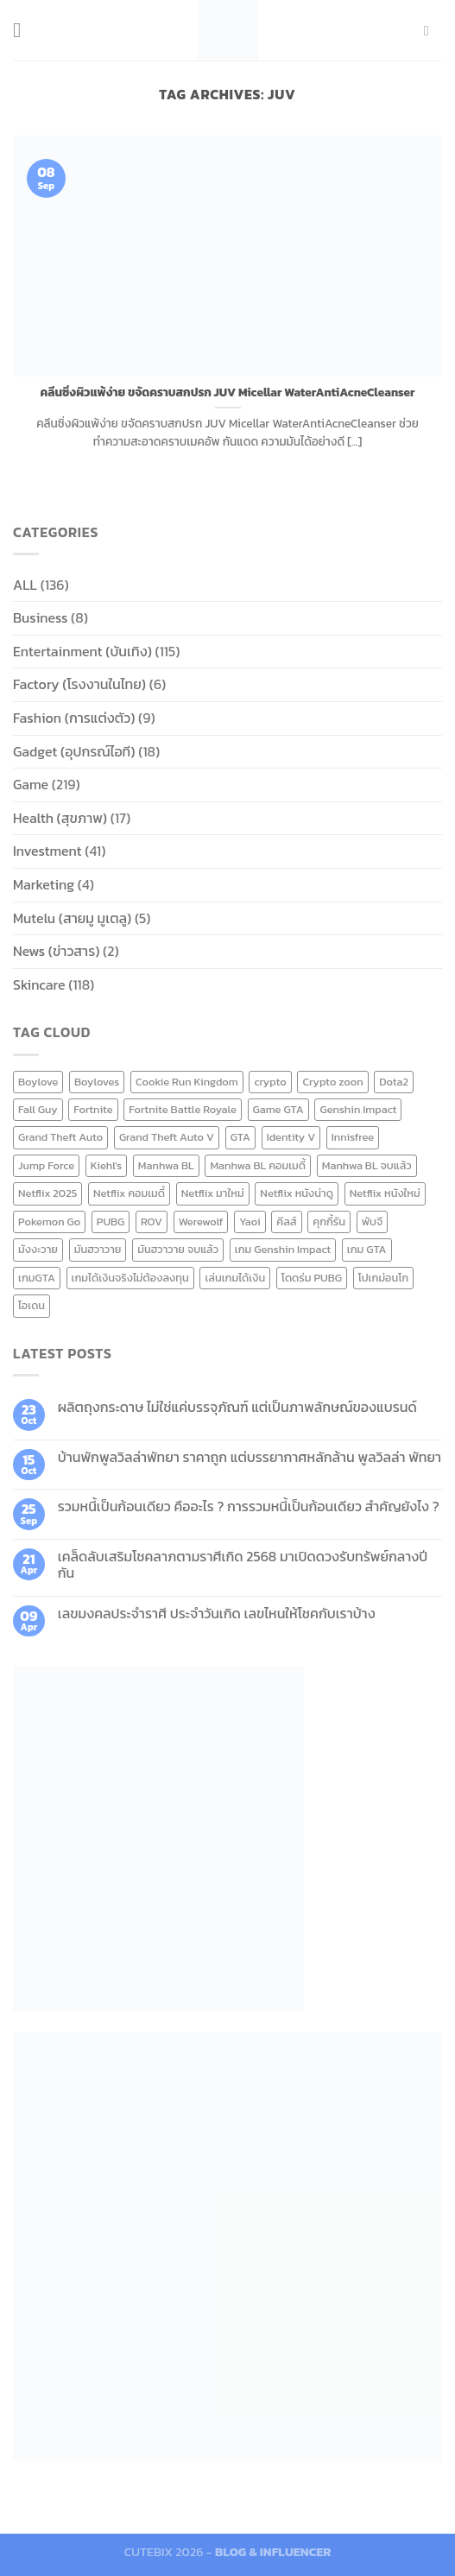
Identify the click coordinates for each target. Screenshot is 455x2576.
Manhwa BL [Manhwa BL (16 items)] (166, 1165)
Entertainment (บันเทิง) (82, 651)
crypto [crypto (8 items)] (270, 1081)
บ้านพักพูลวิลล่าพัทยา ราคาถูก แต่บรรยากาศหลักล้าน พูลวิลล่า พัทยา (249, 1457)
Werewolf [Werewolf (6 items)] (201, 1221)
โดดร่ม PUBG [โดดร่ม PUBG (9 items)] (311, 1277)
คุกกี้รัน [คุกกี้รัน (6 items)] (329, 1221)
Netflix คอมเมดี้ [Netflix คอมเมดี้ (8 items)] (129, 1193)
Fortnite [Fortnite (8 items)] (92, 1109)
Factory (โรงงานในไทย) (79, 684)
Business (40, 617)
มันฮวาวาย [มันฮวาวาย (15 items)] (98, 1249)
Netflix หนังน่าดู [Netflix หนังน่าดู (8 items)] (296, 1193)
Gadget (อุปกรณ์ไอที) (74, 751)
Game (30, 784)
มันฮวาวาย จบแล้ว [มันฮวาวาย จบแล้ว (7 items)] (177, 1249)
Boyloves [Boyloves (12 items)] (96, 1081)
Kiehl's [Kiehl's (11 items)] (106, 1165)
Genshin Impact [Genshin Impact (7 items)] (357, 1109)
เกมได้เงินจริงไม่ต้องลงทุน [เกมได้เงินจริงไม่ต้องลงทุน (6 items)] (130, 1277)
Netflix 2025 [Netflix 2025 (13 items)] (47, 1193)
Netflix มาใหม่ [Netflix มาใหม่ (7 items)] (212, 1193)
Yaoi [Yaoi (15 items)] (250, 1221)
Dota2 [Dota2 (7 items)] (393, 1081)
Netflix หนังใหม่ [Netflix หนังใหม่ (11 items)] (385, 1193)
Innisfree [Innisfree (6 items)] (353, 1137)
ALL (25, 584)
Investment (47, 850)
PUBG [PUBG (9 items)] (110, 1221)
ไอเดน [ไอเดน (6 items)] (31, 1305)
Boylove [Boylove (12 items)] (38, 1081)
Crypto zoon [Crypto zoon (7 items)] (332, 1081)
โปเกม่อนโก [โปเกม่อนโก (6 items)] (383, 1277)
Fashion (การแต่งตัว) (74, 717)
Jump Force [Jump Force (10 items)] (46, 1165)
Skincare (39, 984)
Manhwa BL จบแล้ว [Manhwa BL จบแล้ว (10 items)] (367, 1165)
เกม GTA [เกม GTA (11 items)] (367, 1249)
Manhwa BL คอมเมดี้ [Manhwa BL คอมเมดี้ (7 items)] (258, 1165)
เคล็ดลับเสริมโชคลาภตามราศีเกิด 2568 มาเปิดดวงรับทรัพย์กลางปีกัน (243, 1564)
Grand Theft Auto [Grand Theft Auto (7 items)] (60, 1137)
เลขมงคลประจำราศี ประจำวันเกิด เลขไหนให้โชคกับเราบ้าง (217, 1613)
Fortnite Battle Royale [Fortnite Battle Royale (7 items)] (183, 1109)
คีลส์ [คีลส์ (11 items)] (286, 1221)
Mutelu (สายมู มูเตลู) (72, 918)
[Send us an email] (431, 30)
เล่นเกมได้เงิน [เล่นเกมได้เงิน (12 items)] (235, 1277)
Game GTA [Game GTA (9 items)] (278, 1109)
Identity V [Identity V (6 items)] (291, 1137)
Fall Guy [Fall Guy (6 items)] (38, 1109)
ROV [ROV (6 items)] (151, 1221)
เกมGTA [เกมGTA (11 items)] (36, 1277)
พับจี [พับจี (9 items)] (372, 1221)
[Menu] (23, 30)
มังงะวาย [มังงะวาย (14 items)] (38, 1249)
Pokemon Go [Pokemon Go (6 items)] (49, 1221)
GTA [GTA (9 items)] (240, 1137)
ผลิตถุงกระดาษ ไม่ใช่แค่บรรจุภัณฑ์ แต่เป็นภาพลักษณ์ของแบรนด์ (237, 1407)
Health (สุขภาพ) (60, 817)
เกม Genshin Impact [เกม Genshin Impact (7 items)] (283, 1249)
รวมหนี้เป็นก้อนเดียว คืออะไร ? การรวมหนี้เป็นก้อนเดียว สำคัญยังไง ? (248, 1506)
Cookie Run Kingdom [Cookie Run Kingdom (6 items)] (187, 1081)
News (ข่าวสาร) (56, 950)
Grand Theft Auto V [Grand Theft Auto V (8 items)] (166, 1137)
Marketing (43, 884)
